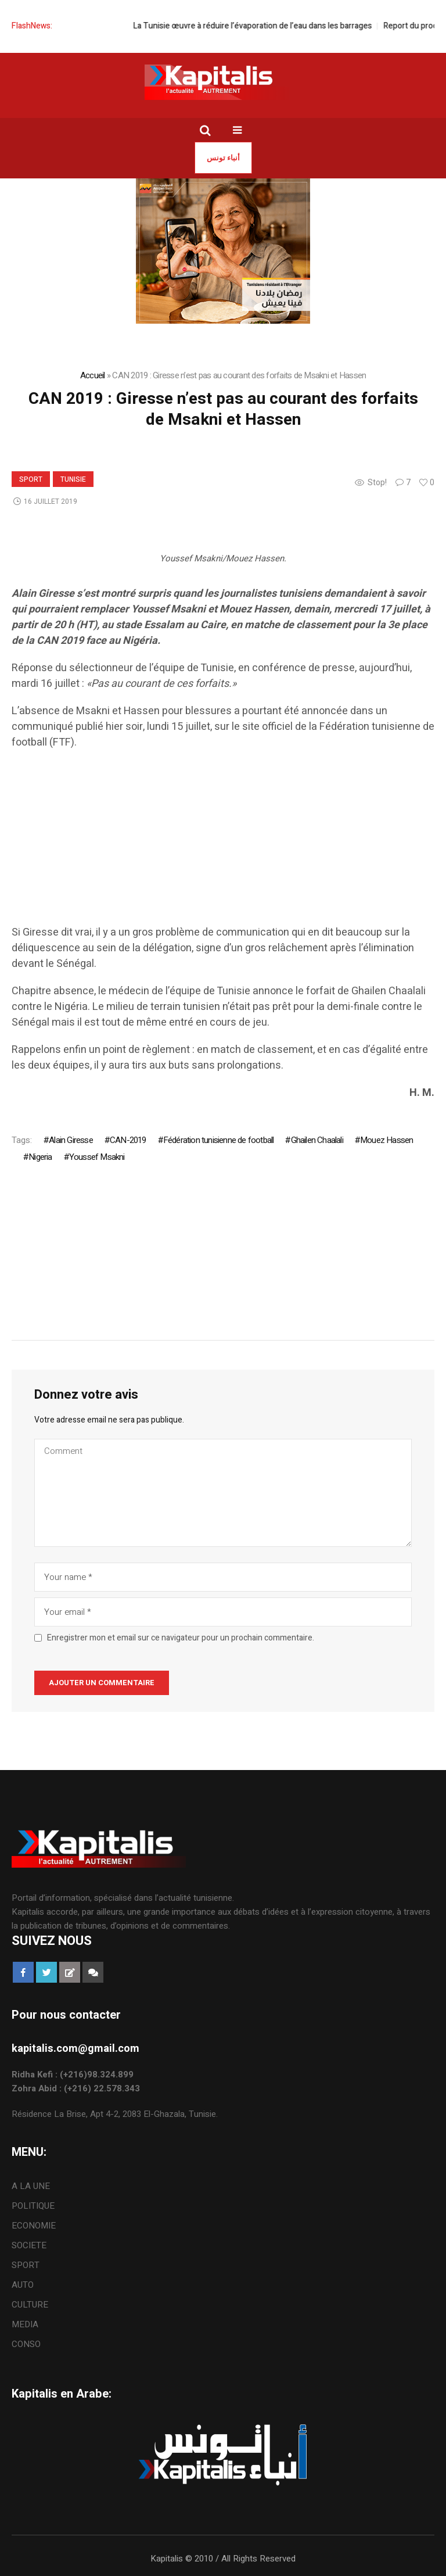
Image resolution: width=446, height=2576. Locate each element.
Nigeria (40, 1157)
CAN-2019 (128, 1140)
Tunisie (73, 479)
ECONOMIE (34, 2225)
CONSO (26, 2344)
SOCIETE (29, 2245)
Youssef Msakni (97, 1157)
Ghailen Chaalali (317, 1140)
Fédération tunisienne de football (218, 1140)
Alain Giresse (71, 1140)
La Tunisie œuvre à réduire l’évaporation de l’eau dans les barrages (269, 26)
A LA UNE (31, 2186)
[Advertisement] (223, 843)
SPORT (30, 479)
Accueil (92, 375)
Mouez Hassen (386, 1140)
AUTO (23, 2284)
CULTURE (30, 2304)
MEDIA (25, 2324)
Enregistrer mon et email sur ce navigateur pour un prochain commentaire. (180, 1638)
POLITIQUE (33, 2205)
